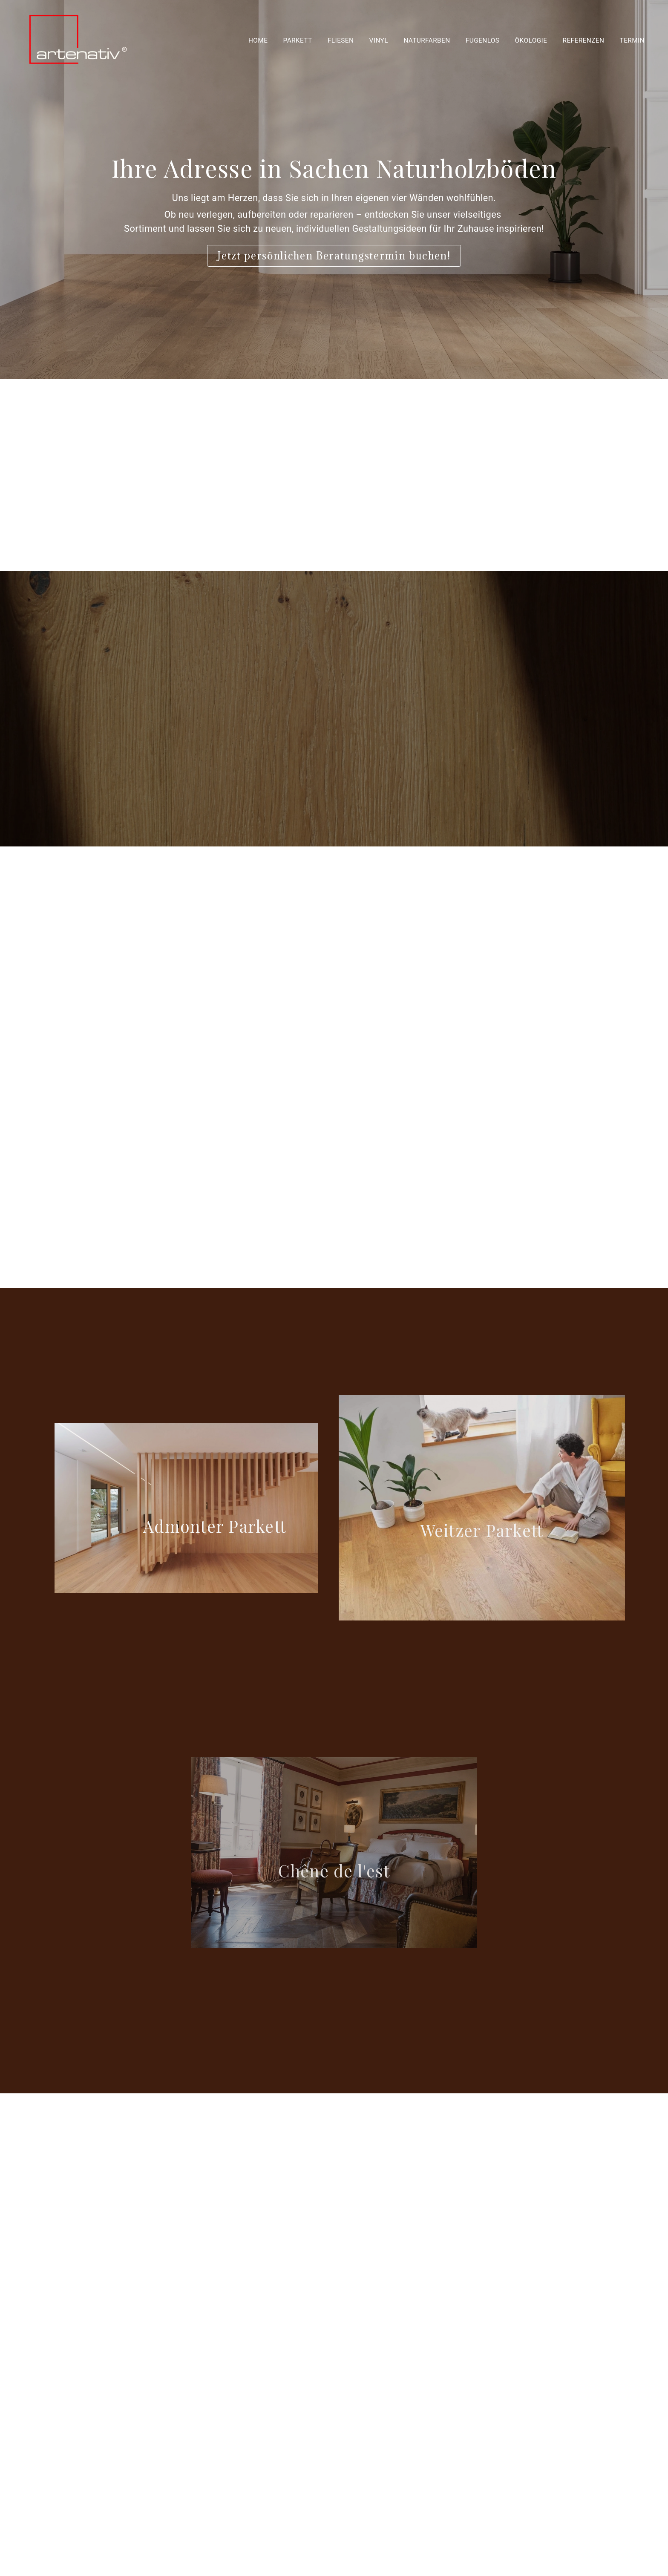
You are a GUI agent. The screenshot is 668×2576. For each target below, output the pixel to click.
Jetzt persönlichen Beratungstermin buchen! (334, 255)
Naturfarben (426, 40)
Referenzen (584, 40)
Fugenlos (483, 40)
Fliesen (341, 40)
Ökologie (531, 40)
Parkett (297, 40)
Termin (632, 40)
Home (258, 40)
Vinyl (378, 40)
